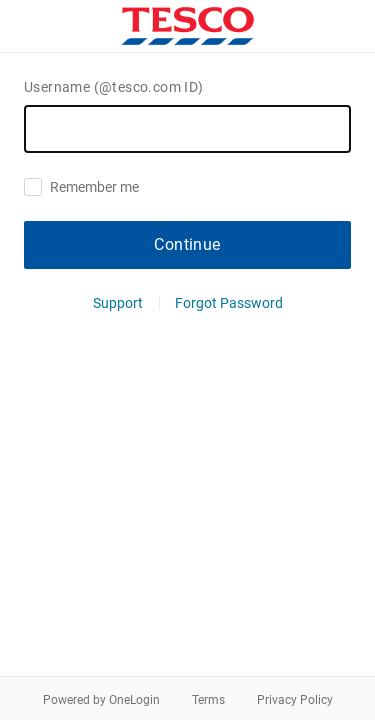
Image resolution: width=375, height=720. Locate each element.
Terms (208, 700)
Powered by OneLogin (101, 700)
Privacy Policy (295, 700)
